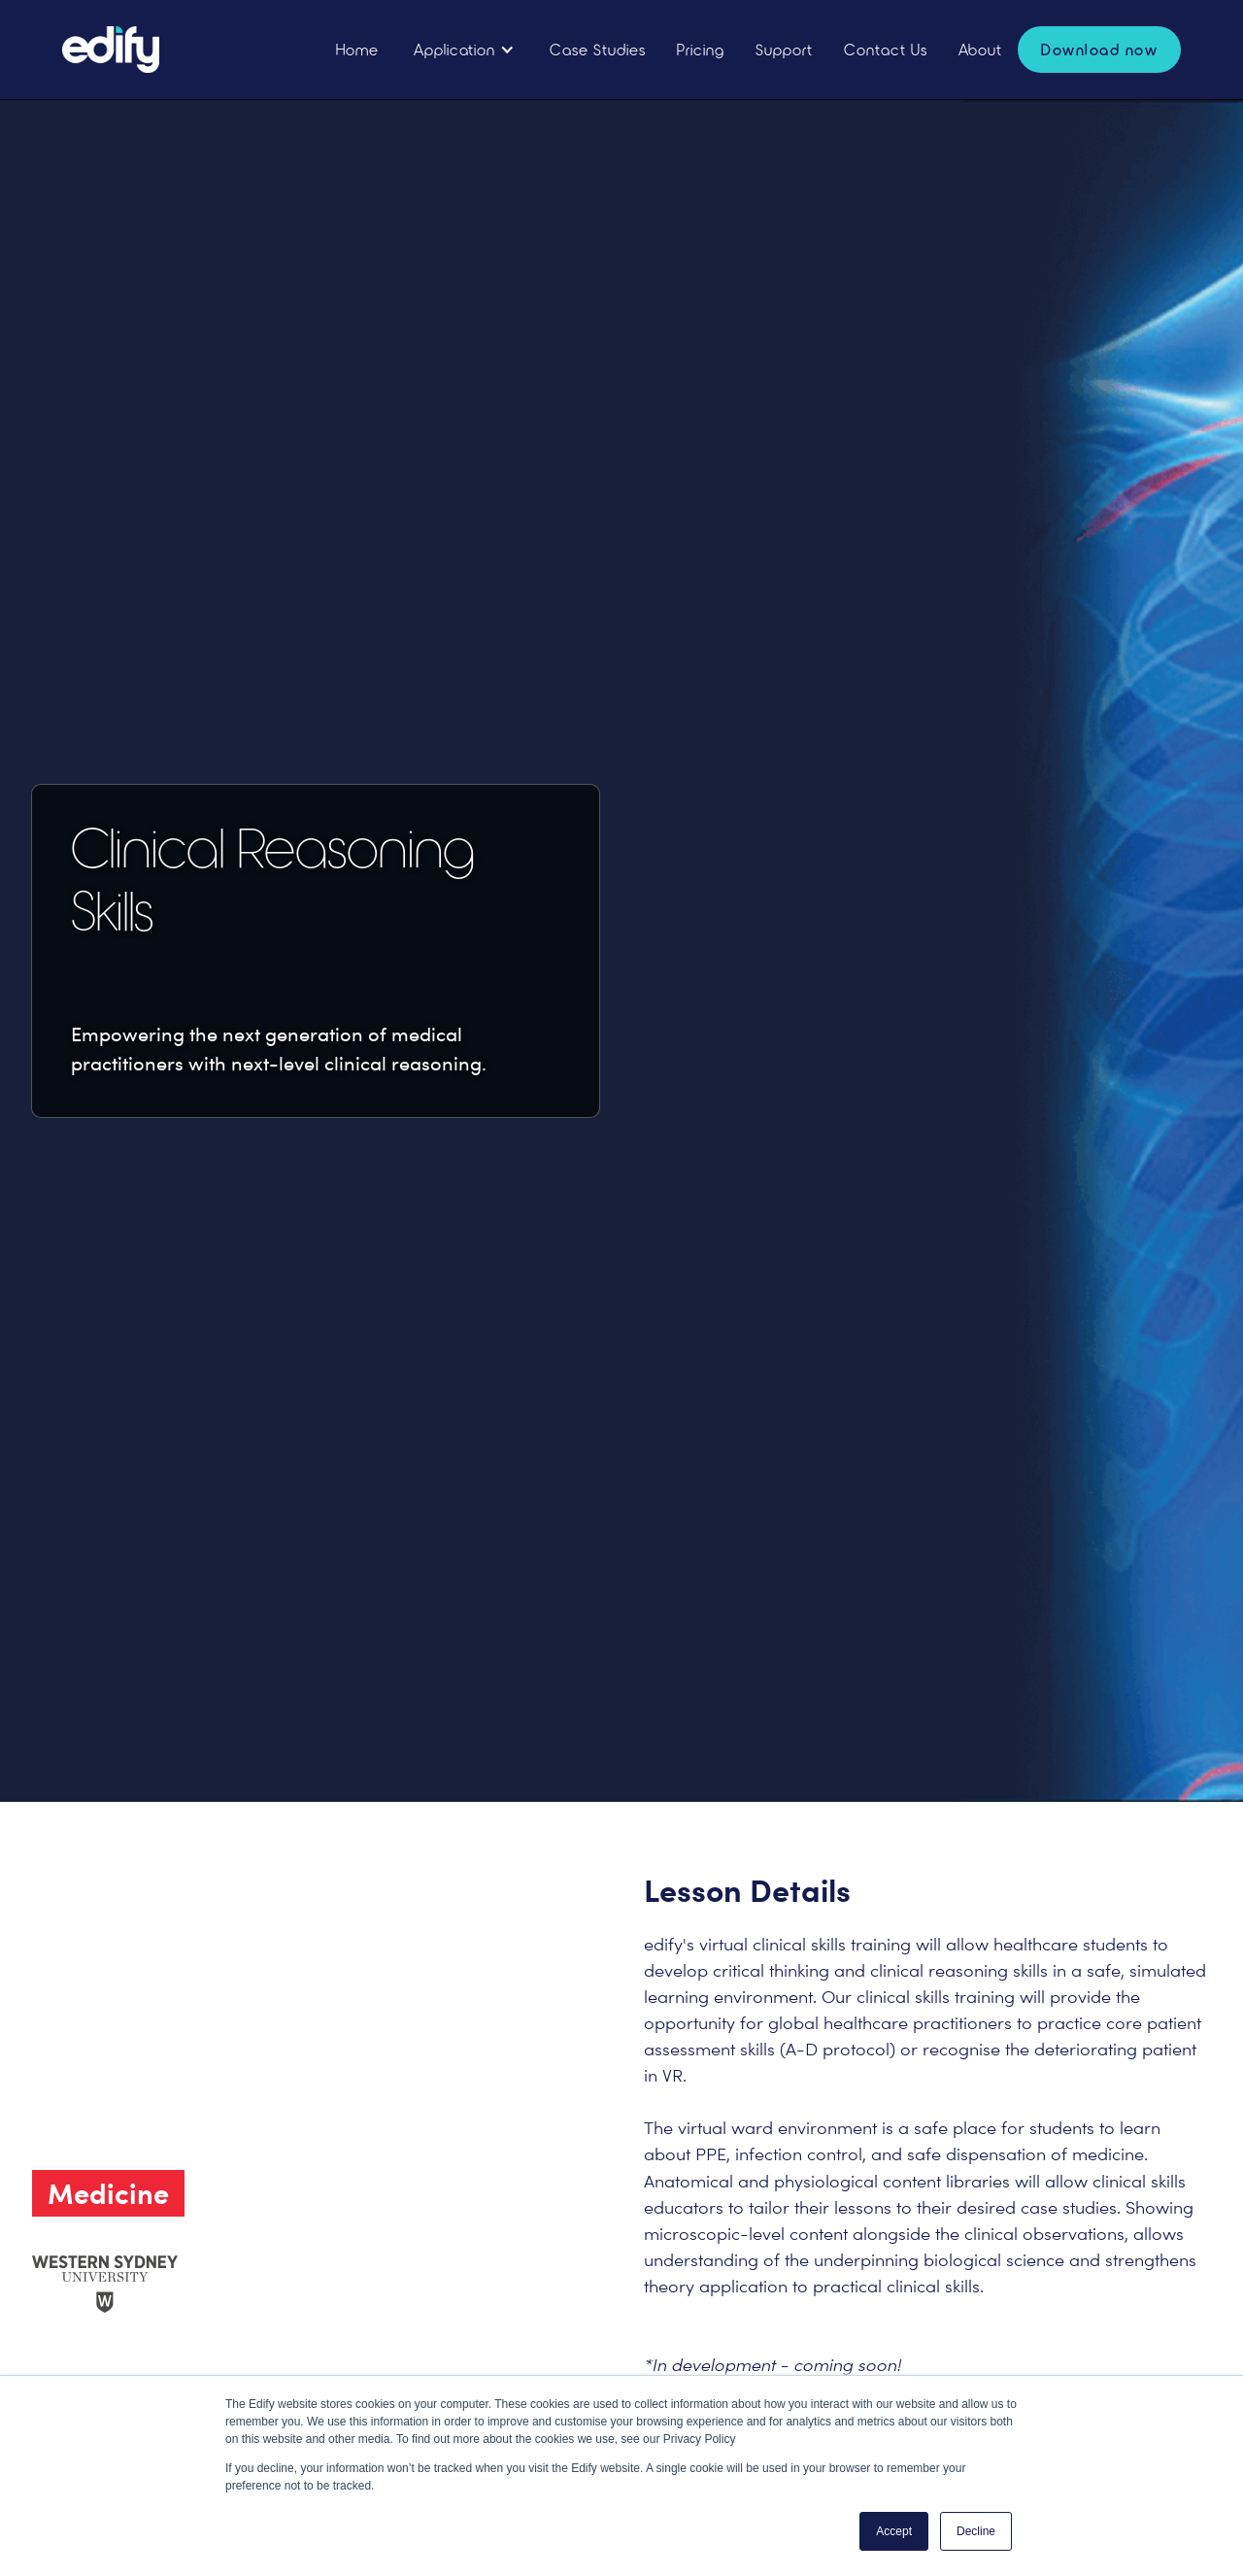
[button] (464, 49)
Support (784, 49)
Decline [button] (976, 2531)
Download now (1099, 49)
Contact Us (885, 49)
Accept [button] (894, 2531)
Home (357, 49)
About (980, 49)
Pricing (700, 49)
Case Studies (598, 49)
